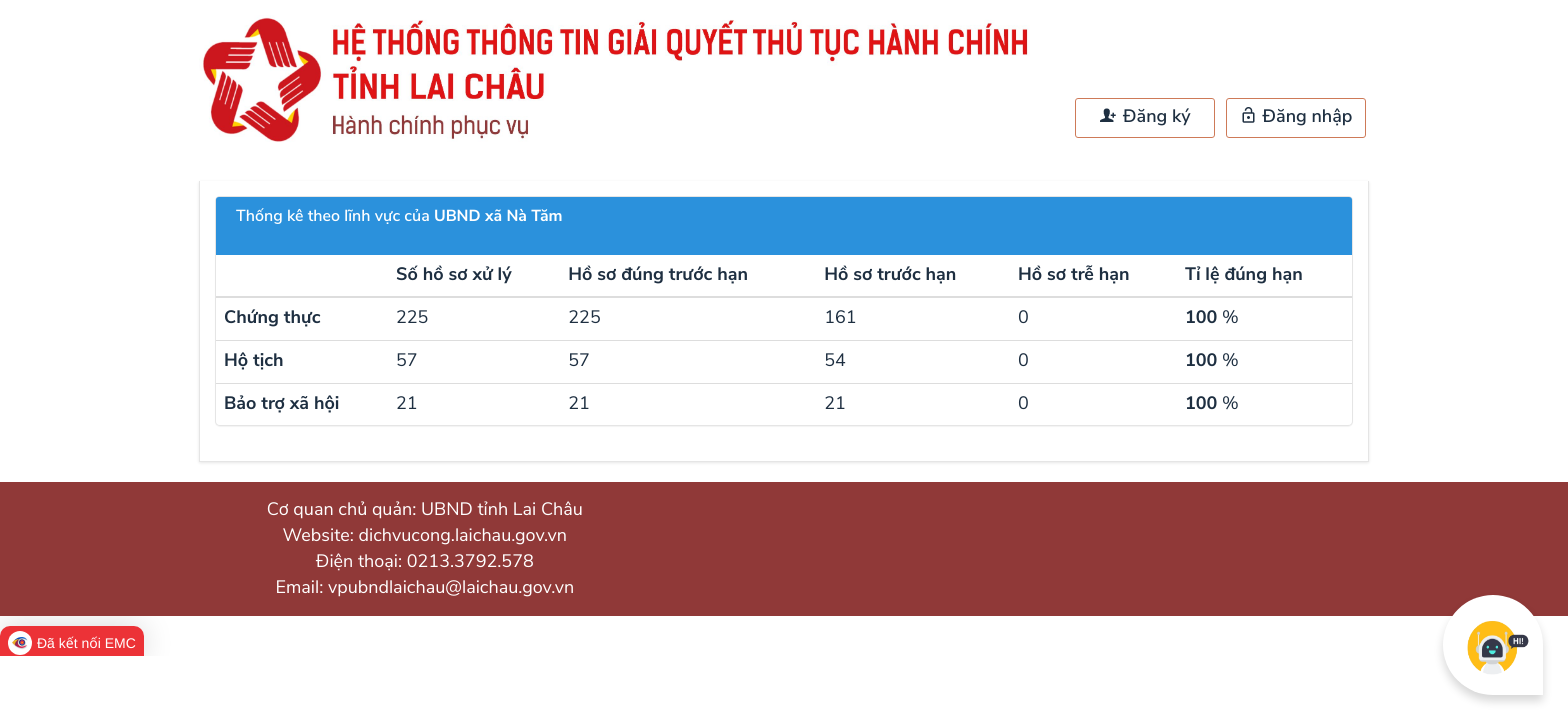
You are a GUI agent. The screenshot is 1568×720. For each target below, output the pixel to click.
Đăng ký (1145, 117)
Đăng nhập (1296, 117)
